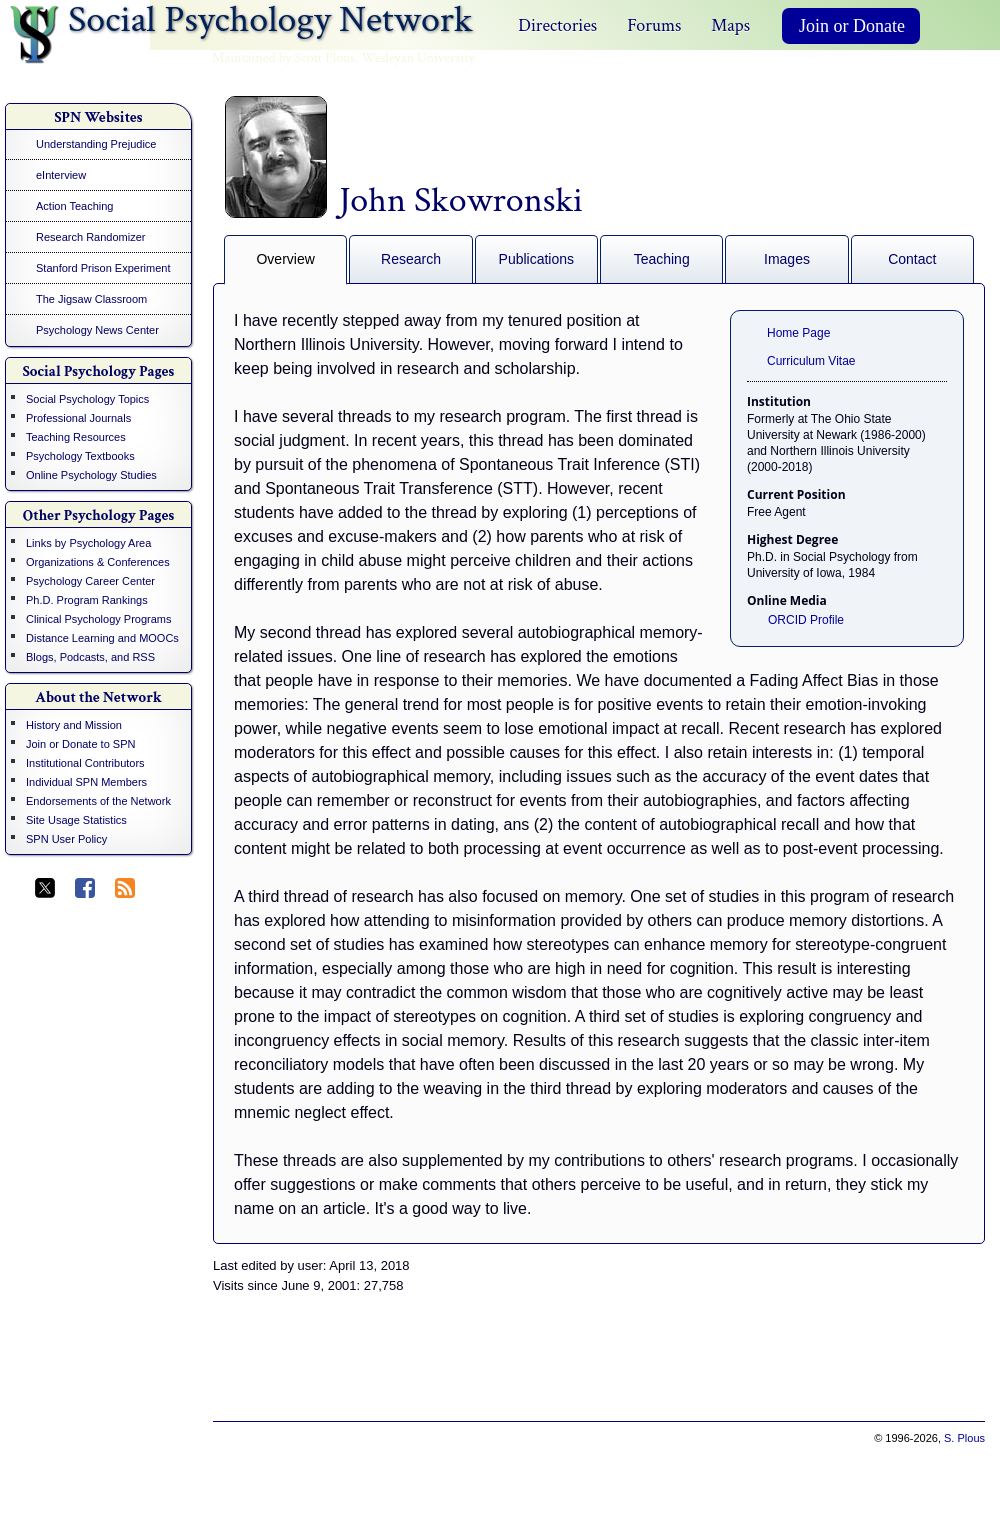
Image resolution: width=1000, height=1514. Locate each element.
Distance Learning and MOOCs (102, 638)
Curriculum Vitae (811, 361)
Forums (654, 25)
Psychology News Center (97, 330)
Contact (912, 259)
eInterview (61, 175)
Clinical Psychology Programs (99, 619)
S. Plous (964, 1438)
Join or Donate (852, 26)
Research (411, 259)
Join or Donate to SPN (80, 744)
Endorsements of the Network (98, 801)
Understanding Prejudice (96, 144)
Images (787, 259)
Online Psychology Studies (91, 475)
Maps (730, 25)
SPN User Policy (66, 839)
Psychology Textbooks (80, 456)
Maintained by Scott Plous (283, 58)
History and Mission (74, 725)
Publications (537, 259)
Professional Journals (78, 418)
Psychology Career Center (90, 581)
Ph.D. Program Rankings (87, 600)
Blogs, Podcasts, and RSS (90, 657)
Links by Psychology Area (88, 543)
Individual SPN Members (86, 782)
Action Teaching (74, 206)
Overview (285, 259)
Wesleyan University (418, 58)
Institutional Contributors (85, 763)
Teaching (662, 259)
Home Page (798, 333)
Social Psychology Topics (87, 399)
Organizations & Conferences (98, 562)
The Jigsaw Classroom (91, 299)
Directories (557, 25)
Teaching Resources (76, 437)
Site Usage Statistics (76, 820)
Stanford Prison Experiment (103, 268)
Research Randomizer (90, 237)
